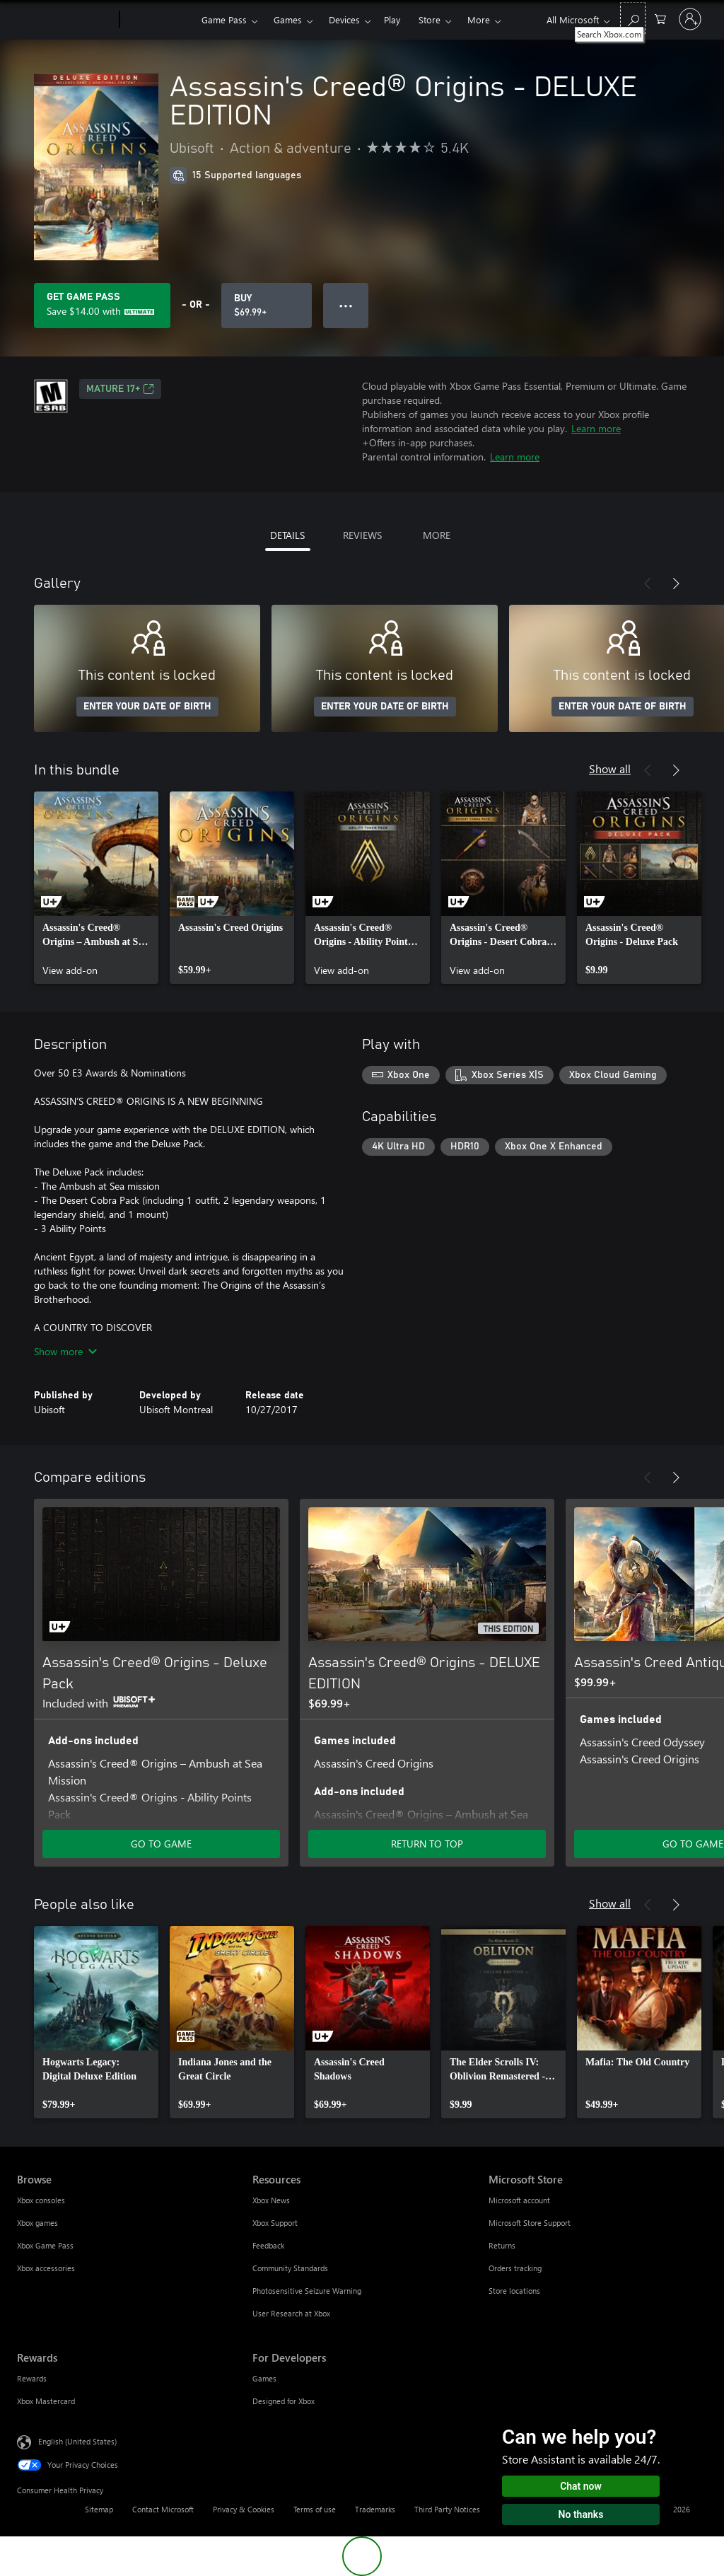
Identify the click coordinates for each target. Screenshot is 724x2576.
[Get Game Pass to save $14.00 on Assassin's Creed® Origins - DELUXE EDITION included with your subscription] (102, 305)
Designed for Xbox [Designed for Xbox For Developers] (283, 2401)
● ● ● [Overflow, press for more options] (346, 305)
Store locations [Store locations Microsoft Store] (514, 2290)
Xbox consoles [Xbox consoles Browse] (41, 2200)
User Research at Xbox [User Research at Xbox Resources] (291, 2313)
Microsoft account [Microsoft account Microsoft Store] (519, 2200)
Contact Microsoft (163, 2509)
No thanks (581, 2514)
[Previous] (648, 583)
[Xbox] (159, 20)
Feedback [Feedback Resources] (268, 2245)
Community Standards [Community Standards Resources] (290, 2268)
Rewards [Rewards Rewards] (32, 2378)
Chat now (581, 2486)
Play (392, 19)
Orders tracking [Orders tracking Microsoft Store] (515, 2268)
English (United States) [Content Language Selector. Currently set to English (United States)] (77, 2441)
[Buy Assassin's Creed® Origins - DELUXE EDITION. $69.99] (266, 305)
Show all (610, 768)
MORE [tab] (436, 535)
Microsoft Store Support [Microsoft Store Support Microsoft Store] (530, 2222)
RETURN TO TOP (427, 1843)
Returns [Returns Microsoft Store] (502, 2245)
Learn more (596, 428)
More (478, 19)
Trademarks (375, 2509)
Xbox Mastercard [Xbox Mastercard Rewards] (46, 2401)
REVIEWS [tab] (362, 535)
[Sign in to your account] (690, 19)
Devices (344, 19)
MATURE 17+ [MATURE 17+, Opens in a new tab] (120, 389)
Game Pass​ (224, 19)
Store (429, 19)
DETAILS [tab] (287, 535)
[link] (96, 887)
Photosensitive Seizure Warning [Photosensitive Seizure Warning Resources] (306, 2290)
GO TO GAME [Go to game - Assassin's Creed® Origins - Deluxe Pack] (161, 1843)
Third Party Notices (447, 2509)
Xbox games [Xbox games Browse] (37, 2222)
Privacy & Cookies (243, 2509)
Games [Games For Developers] (264, 2378)
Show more (65, 1351)
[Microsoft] (65, 20)
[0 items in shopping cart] (660, 18)
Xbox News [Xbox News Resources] (271, 2200)
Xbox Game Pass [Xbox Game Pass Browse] (45, 2245)
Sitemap (99, 2509)
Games (288, 19)
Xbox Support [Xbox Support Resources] (275, 2222)
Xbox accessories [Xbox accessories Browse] (46, 2268)
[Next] (676, 583)
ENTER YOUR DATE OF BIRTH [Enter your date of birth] (147, 707)
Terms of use (314, 2509)
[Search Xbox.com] (633, 18)
